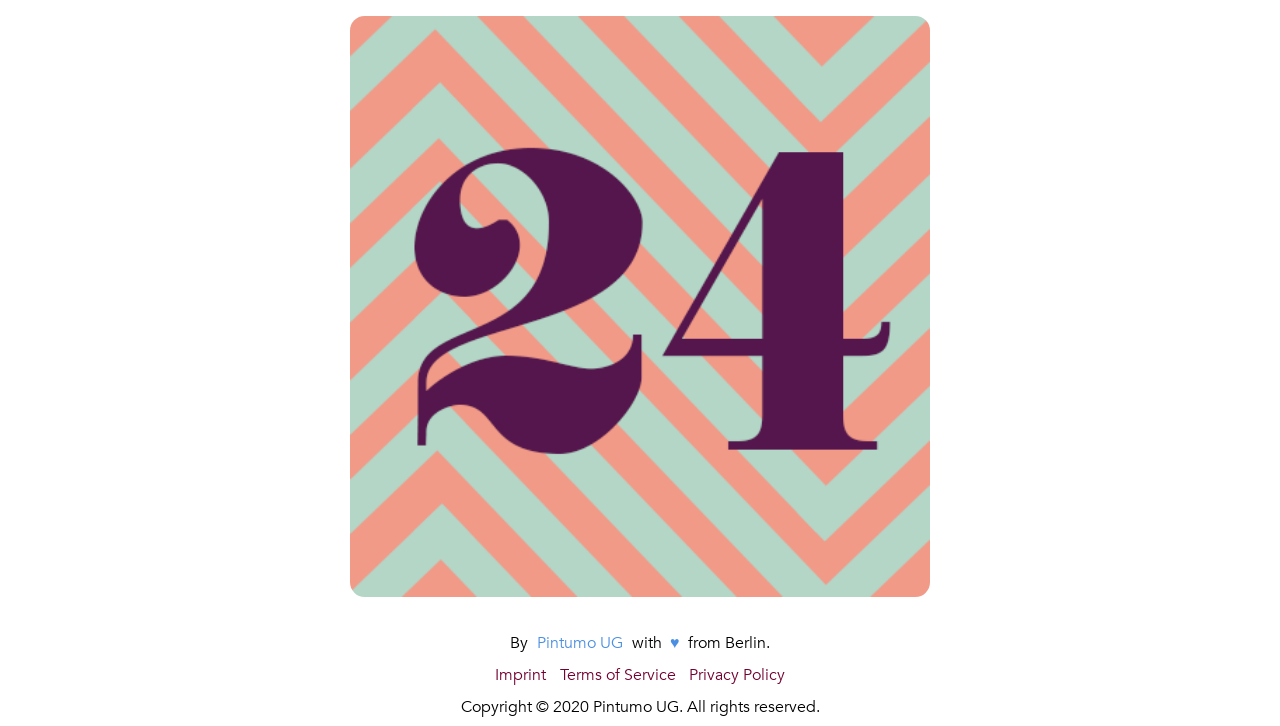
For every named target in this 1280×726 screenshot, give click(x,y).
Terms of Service (618, 675)
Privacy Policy (737, 675)
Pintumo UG (580, 643)
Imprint (520, 675)
